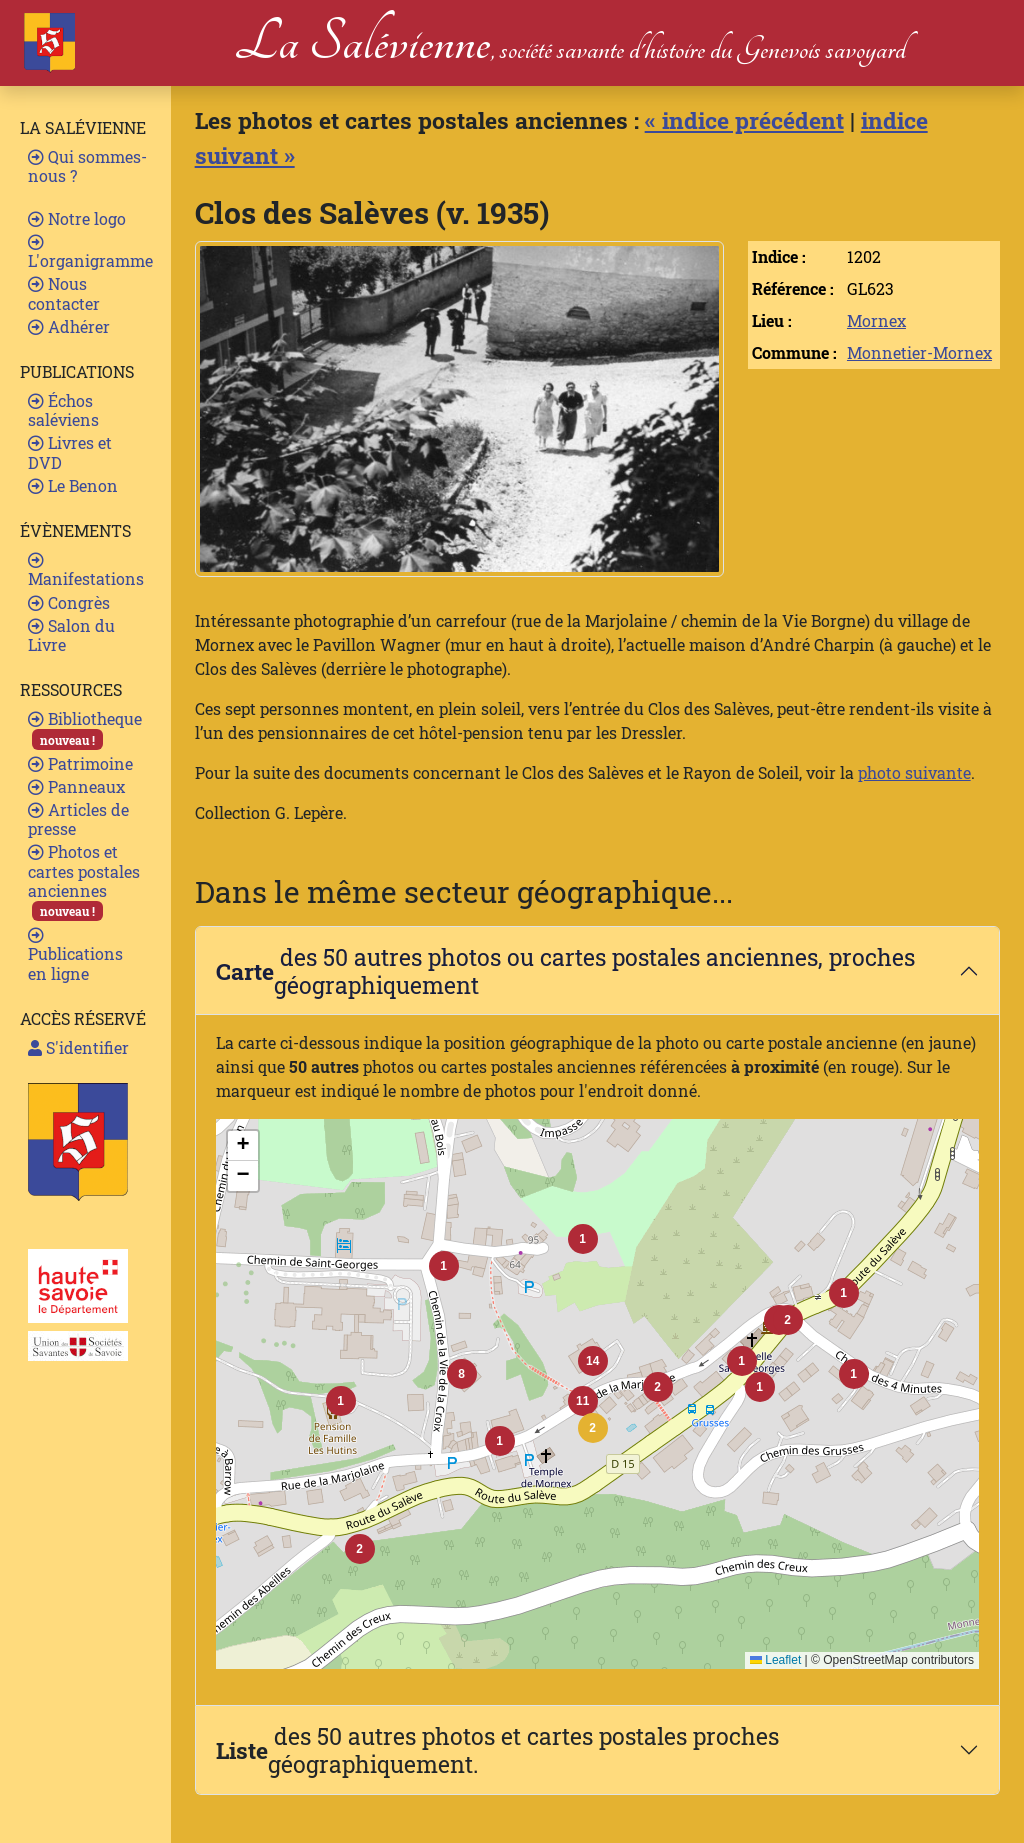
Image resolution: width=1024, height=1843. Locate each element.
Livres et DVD (70, 452)
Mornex (876, 320)
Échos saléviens (63, 410)
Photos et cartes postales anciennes (84, 881)
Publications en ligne (75, 955)
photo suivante (914, 772)
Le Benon (73, 485)
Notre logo (77, 218)
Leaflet (775, 1660)
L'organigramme (90, 252)
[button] (593, 1428)
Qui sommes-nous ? (87, 166)
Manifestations (86, 570)
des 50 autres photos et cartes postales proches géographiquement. (497, 1749)
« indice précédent (744, 119)
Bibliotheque (85, 728)
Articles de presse (78, 819)
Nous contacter (64, 293)
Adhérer (69, 326)
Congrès (69, 602)
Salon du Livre (71, 635)
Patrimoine (80, 763)
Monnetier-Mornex (919, 352)
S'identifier (78, 1047)
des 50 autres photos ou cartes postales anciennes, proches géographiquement (565, 970)
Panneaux (76, 786)
